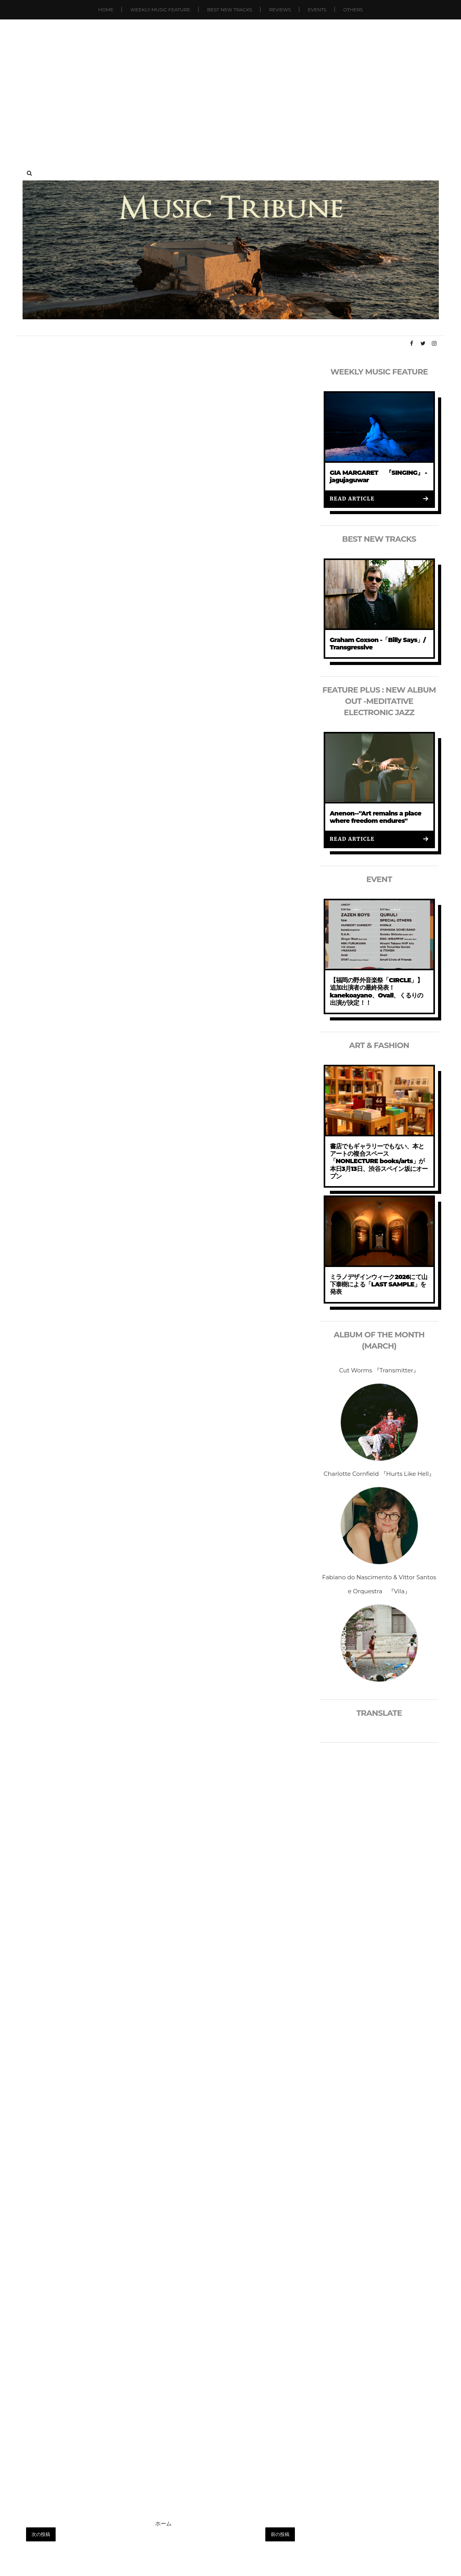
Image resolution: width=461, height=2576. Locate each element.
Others (353, 9)
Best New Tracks (229, 9)
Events (317, 9)
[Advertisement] (230, 85)
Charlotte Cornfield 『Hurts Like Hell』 (379, 1473)
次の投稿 (41, 2534)
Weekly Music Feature (160, 9)
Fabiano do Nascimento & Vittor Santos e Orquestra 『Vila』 (379, 1584)
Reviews (280, 9)
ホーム (163, 2523)
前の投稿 (280, 2534)
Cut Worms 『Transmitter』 (379, 1370)
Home (105, 9)
